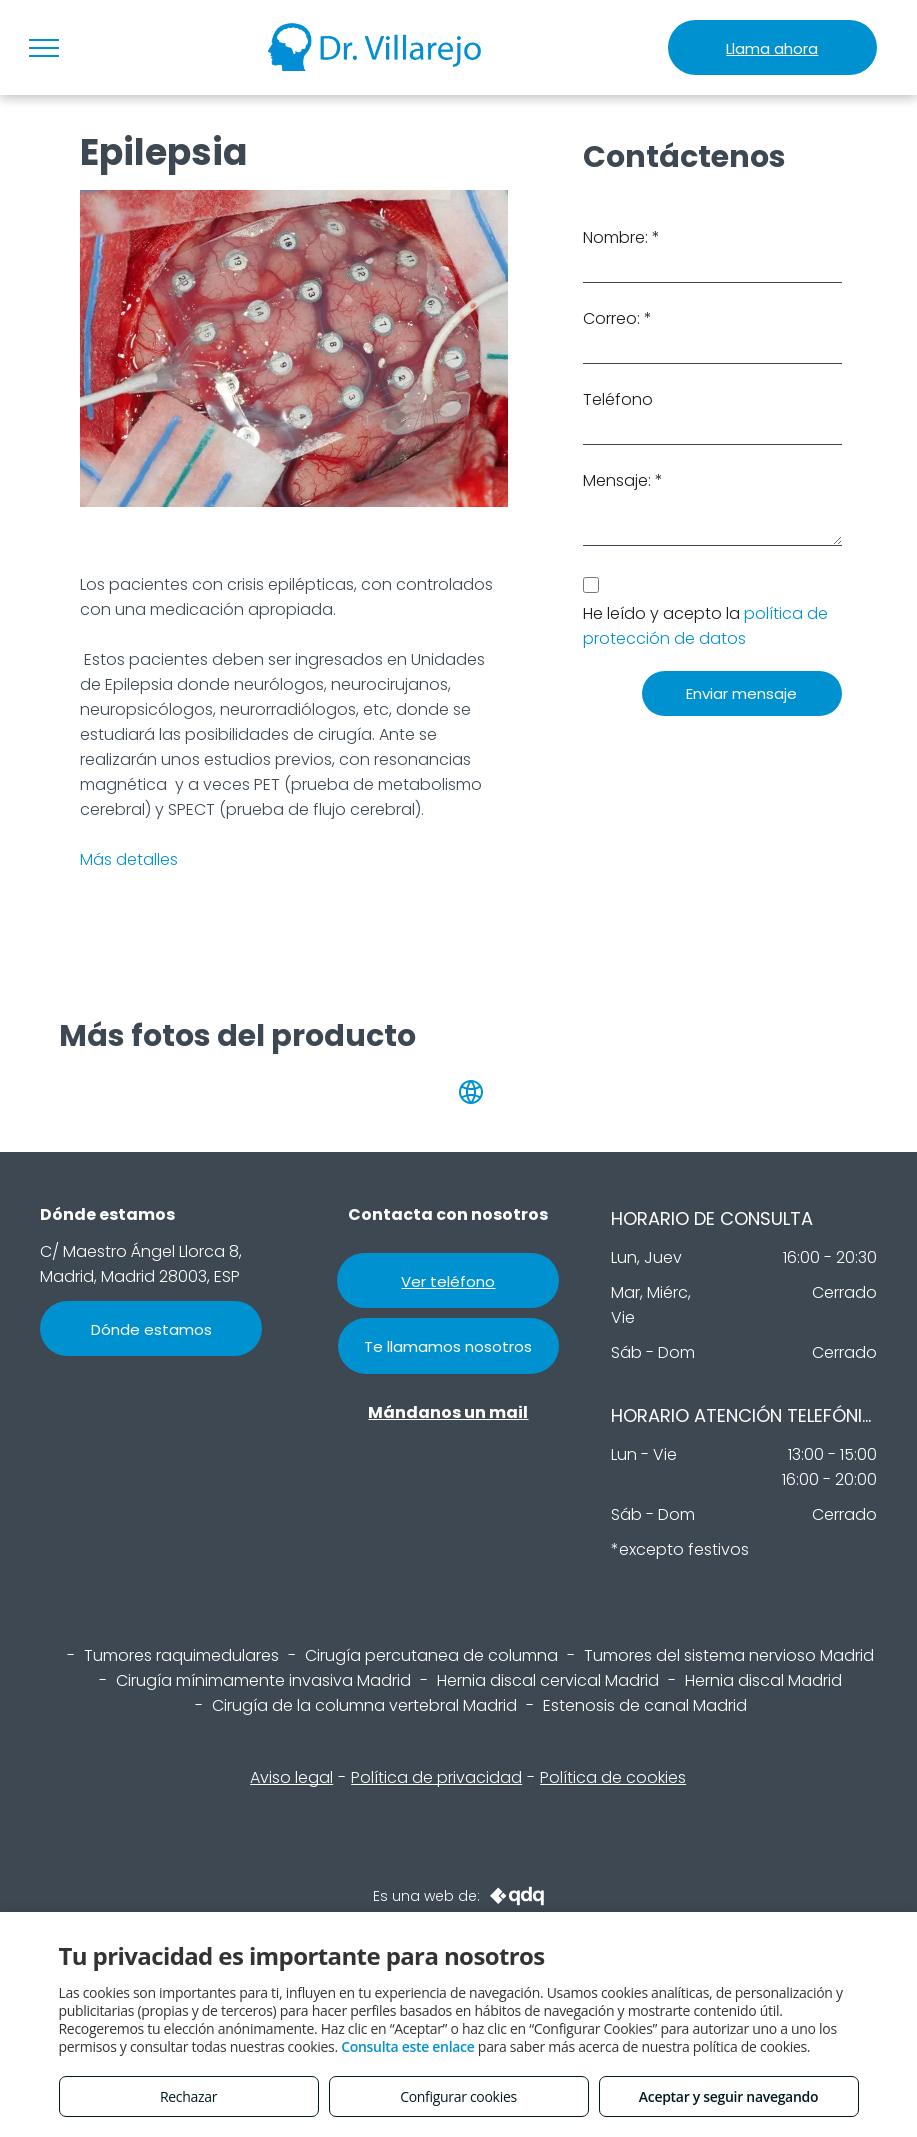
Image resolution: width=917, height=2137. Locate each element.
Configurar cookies (458, 2096)
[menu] (44, 48)
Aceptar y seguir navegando (728, 2096)
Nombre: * (621, 237)
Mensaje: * (623, 480)
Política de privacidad (436, 1777)
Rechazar (188, 2096)
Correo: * (617, 318)
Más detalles (129, 859)
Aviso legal (291, 1777)
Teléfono (618, 399)
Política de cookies (613, 1777)
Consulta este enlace (407, 2046)
